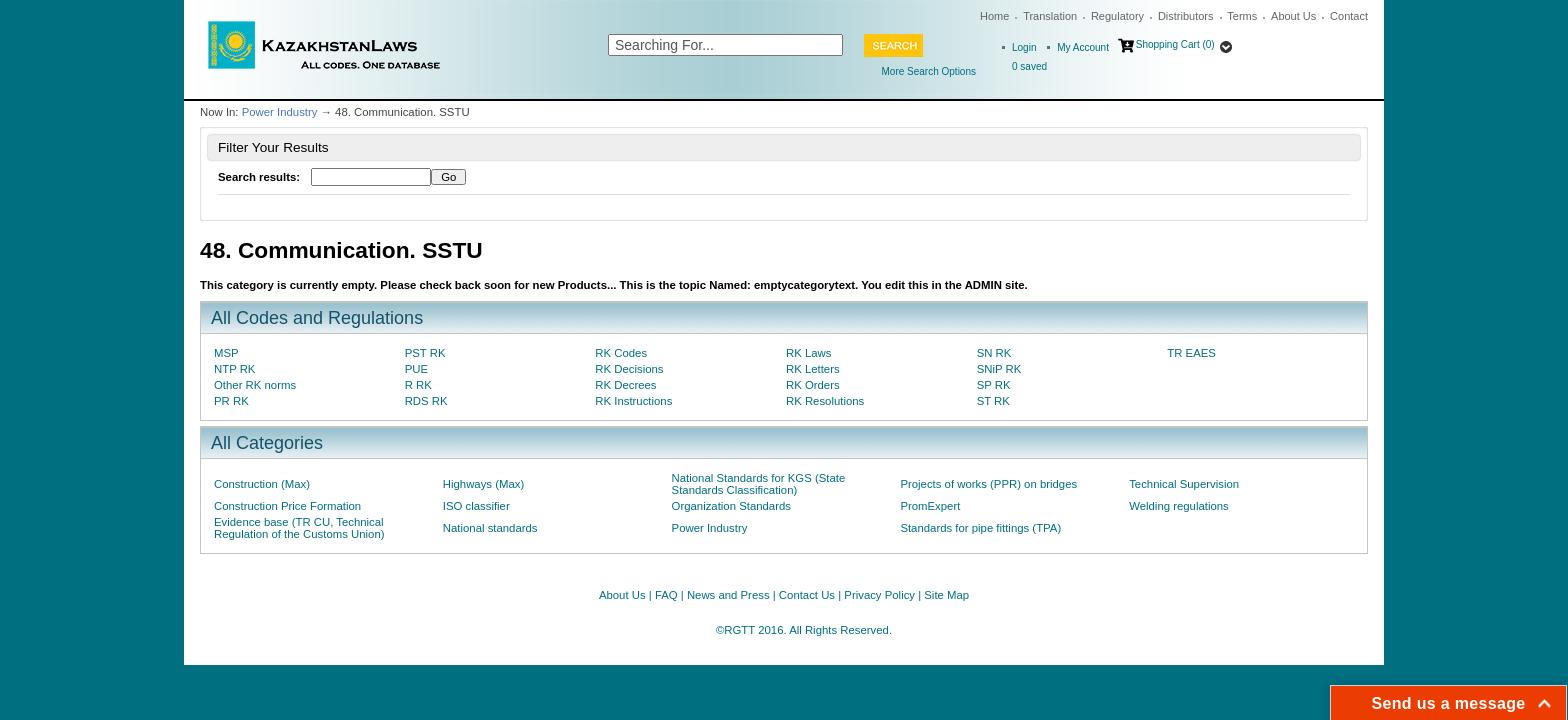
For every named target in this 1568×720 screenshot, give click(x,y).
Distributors (1186, 16)
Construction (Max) (262, 484)
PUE (416, 369)
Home (994, 16)
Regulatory (1117, 16)
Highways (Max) (483, 484)
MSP (226, 353)
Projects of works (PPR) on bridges (988, 484)
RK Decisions (629, 369)
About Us (1293, 16)
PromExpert (930, 506)
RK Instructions (633, 401)
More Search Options (929, 71)
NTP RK (234, 369)
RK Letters (813, 369)
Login (1024, 47)
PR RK (231, 401)
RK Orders (813, 385)
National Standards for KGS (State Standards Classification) (759, 484)
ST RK (993, 401)
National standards (490, 528)
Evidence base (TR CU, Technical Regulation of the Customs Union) (299, 528)
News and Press (728, 595)
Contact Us (807, 595)
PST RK (425, 353)
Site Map (946, 595)
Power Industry (280, 112)
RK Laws (808, 353)
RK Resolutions (825, 401)
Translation (1050, 16)
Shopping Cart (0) (1175, 44)
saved (1029, 66)
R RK (418, 385)
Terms (1242, 16)
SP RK (994, 385)
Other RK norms (255, 385)
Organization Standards (731, 506)
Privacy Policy (879, 595)
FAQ (666, 595)
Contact (1349, 16)
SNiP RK (999, 369)
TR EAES (1191, 353)
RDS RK (426, 401)
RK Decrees (625, 385)
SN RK (994, 353)
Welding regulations (1179, 506)
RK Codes (621, 353)
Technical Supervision (1184, 484)
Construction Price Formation (287, 506)
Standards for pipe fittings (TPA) (980, 528)
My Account (1083, 47)
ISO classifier (476, 506)
